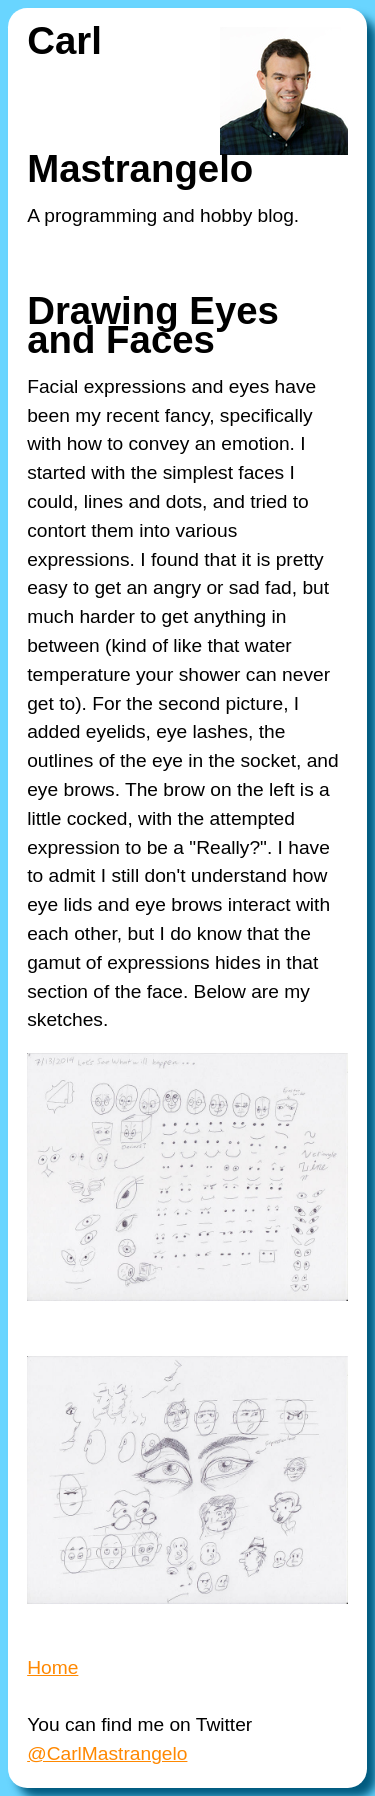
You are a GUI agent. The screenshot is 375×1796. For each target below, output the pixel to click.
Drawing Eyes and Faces (153, 325)
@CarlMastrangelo (107, 1753)
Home (52, 1667)
